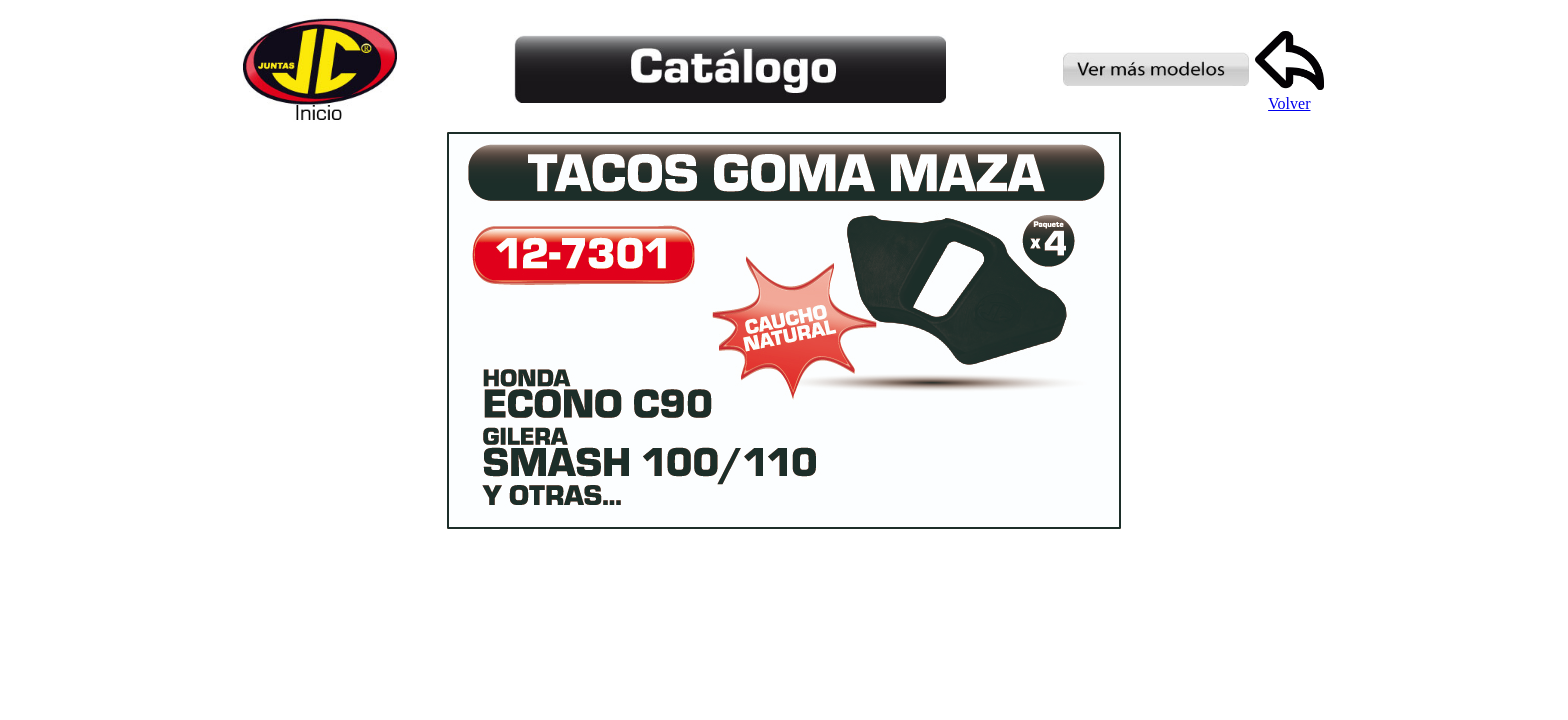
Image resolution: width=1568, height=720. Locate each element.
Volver (1289, 96)
